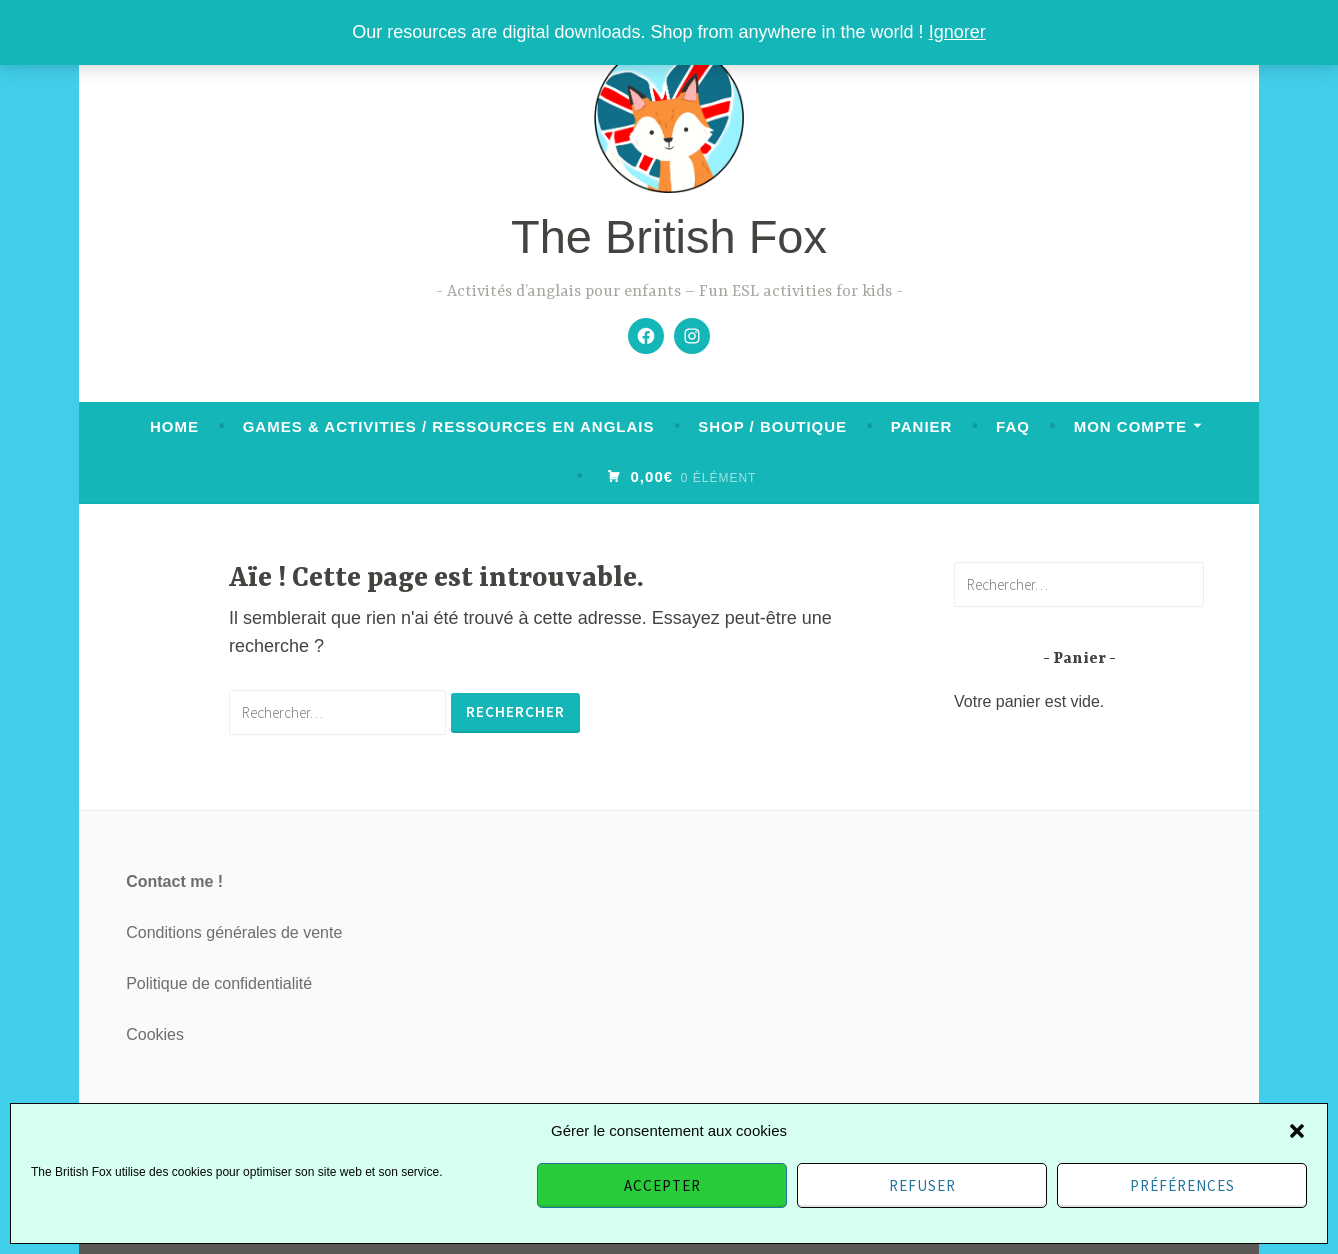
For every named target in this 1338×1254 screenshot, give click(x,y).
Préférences (1182, 1185)
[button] (1297, 1131)
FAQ (1013, 426)
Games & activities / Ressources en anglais (449, 426)
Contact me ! (174, 881)
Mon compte (1130, 426)
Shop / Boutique (772, 426)
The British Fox (669, 236)
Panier (922, 426)
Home (174, 426)
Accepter (662, 1185)
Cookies (155, 1034)
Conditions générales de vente (234, 932)
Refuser (922, 1185)
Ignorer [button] (957, 32)
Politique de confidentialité (219, 983)
